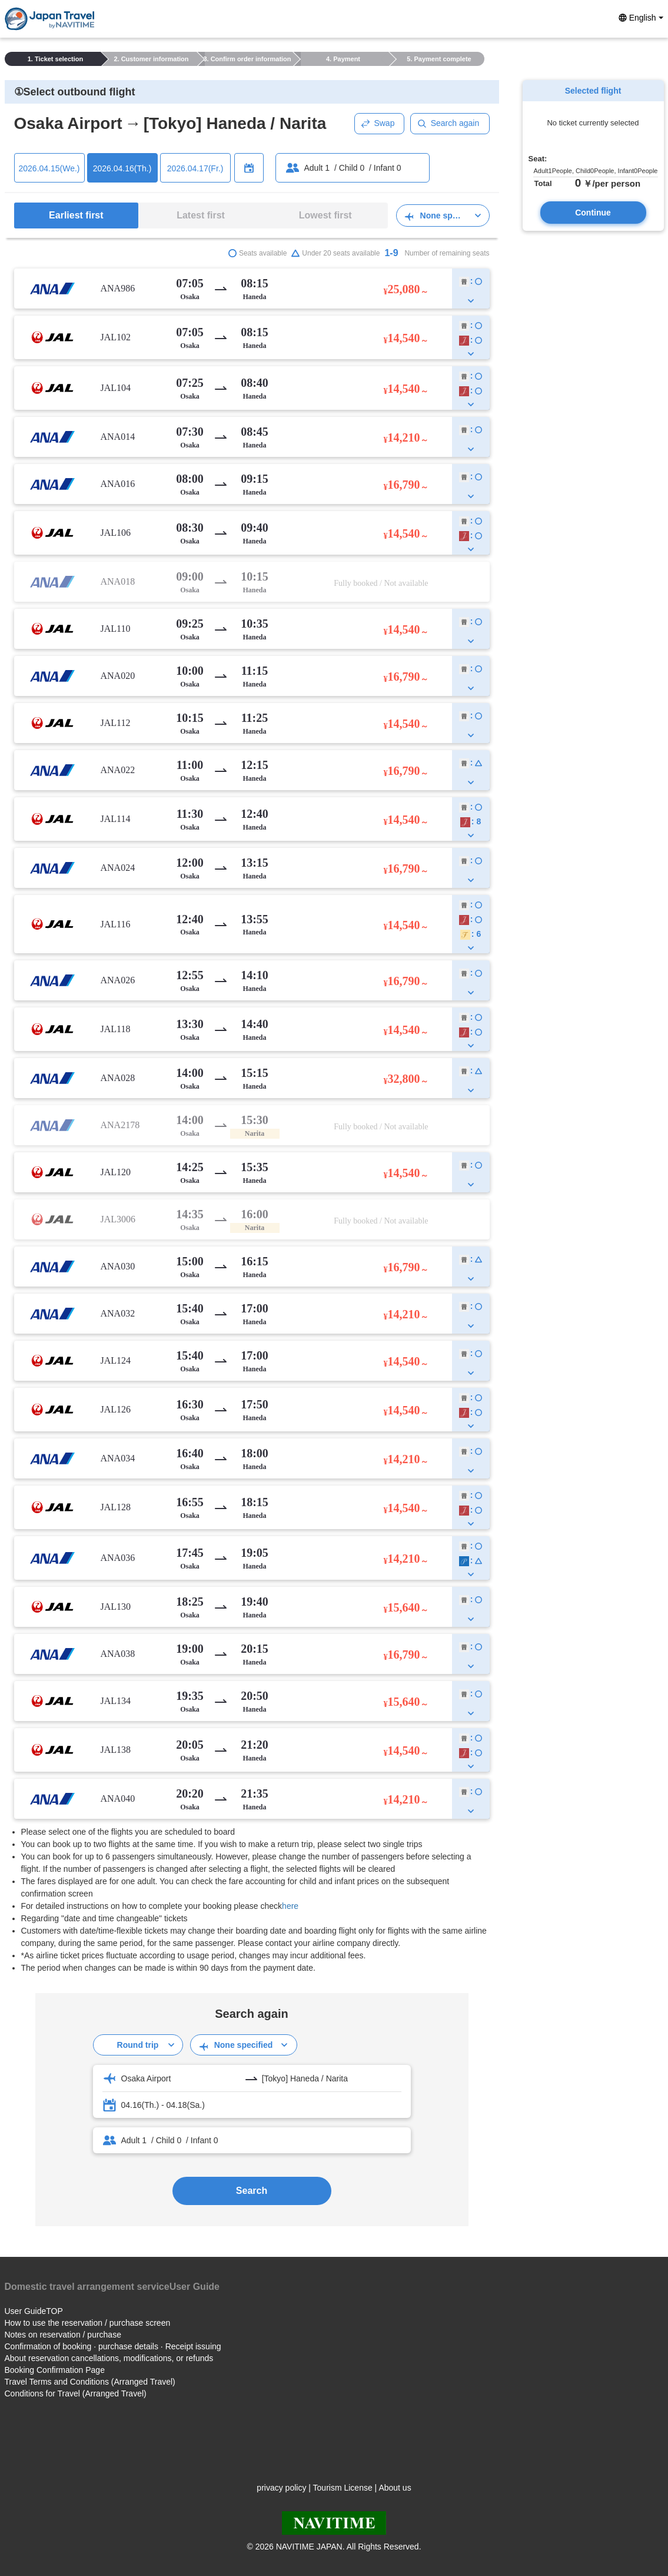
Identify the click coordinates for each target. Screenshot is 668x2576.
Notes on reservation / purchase (63, 2334)
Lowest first (325, 215)
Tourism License (343, 2487)
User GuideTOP (34, 2311)
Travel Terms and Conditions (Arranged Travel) (90, 2381)
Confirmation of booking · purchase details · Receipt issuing (113, 2346)
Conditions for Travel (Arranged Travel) (76, 2393)
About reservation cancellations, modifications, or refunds (109, 2358)
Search (251, 2191)
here (290, 1906)
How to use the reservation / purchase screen (88, 2323)
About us (394, 2487)
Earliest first (76, 215)
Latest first (201, 215)
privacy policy (281, 2487)
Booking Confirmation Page (55, 2370)
